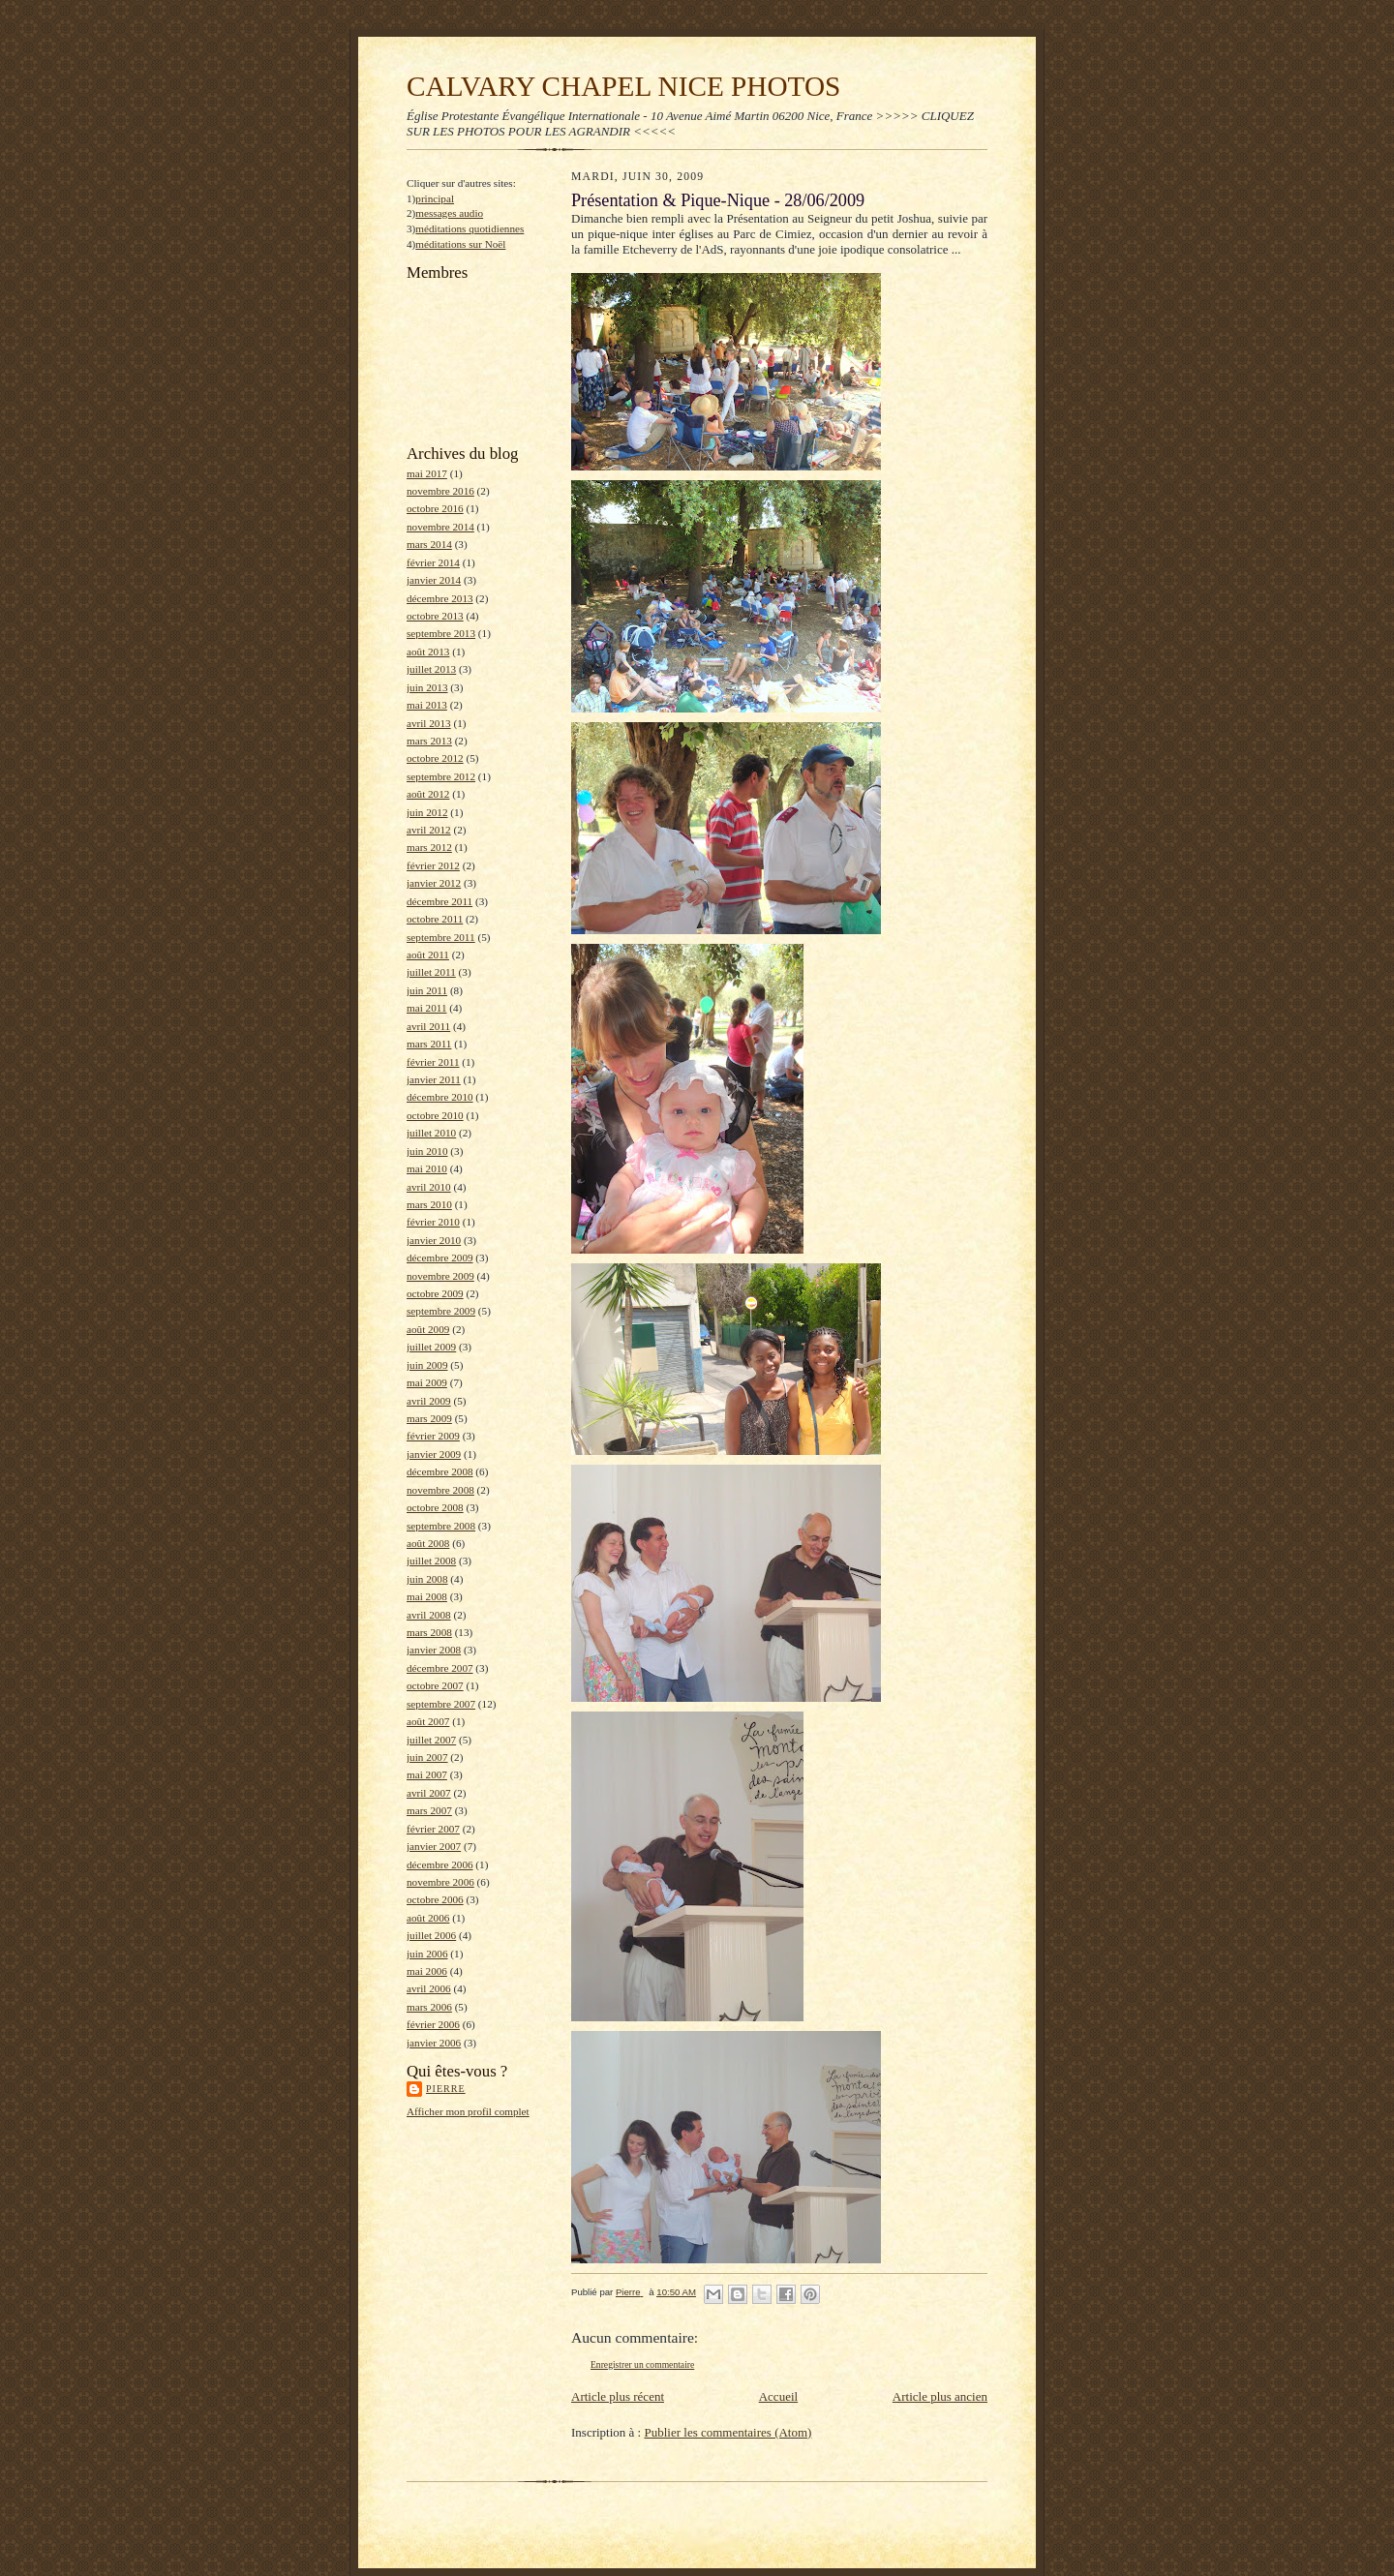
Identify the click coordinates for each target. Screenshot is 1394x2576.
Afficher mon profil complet (468, 2111)
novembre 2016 (440, 491)
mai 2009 (427, 1382)
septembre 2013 (441, 633)
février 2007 (433, 1828)
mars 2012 (429, 847)
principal (434, 198)
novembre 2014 (440, 526)
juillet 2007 (431, 1739)
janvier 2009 (434, 1454)
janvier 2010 (434, 1240)
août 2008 (428, 1543)
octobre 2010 (435, 1115)
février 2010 (433, 1221)
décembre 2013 (440, 598)
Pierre (446, 2088)
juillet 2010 (431, 1132)
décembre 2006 (440, 1864)
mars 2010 (429, 1204)
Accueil (778, 2396)
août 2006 (428, 1918)
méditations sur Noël (460, 244)
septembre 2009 (441, 1311)
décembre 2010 (440, 1097)
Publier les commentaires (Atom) (727, 2432)
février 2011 (433, 1062)
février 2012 (433, 865)
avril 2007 (429, 1793)
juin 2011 (427, 990)
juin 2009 (427, 1365)
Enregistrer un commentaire (642, 2364)
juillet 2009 (431, 1346)
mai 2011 (426, 1008)
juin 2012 (427, 812)
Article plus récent (617, 2396)
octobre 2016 (435, 508)
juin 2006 (427, 1953)
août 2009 (428, 1329)
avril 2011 (428, 1026)
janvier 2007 (434, 1846)
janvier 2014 (434, 580)
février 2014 (433, 562)
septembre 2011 (441, 937)
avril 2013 (429, 723)
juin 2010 (427, 1151)
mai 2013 (427, 705)
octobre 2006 (435, 1899)
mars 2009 (429, 1418)
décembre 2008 (440, 1471)
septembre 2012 (441, 776)
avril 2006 (429, 1988)
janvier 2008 (434, 1649)
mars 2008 (429, 1632)
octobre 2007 (435, 1685)
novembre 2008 (440, 1490)
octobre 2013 (435, 615)
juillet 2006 (431, 1935)
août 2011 (428, 954)
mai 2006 (427, 1971)
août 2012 (428, 794)
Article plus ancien (940, 2396)
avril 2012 (429, 829)
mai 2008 (427, 1596)
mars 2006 (429, 2007)
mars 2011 (429, 1043)
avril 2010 (429, 1187)
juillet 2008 (431, 1560)
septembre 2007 (441, 1704)
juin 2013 (427, 687)
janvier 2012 (434, 883)
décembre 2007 (440, 1668)
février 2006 (433, 2024)
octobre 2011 (435, 918)
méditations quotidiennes (469, 228)
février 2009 (433, 1435)
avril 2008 (429, 1615)
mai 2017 (427, 473)
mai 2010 (427, 1168)
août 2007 (428, 1721)
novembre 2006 (440, 1882)
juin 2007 (427, 1757)
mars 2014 (429, 544)
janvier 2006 (434, 2042)
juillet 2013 (431, 669)
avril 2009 (429, 1401)
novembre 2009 (440, 1276)
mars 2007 (429, 1810)
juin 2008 (427, 1579)
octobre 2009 (435, 1293)
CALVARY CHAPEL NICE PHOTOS (623, 86)
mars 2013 (429, 740)
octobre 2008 (435, 1507)
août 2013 (428, 651)
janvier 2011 (434, 1079)
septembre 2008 (441, 1525)
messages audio (449, 213)
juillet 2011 (431, 972)
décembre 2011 (439, 901)
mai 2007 (427, 1774)
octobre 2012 (435, 758)
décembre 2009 (440, 1257)
